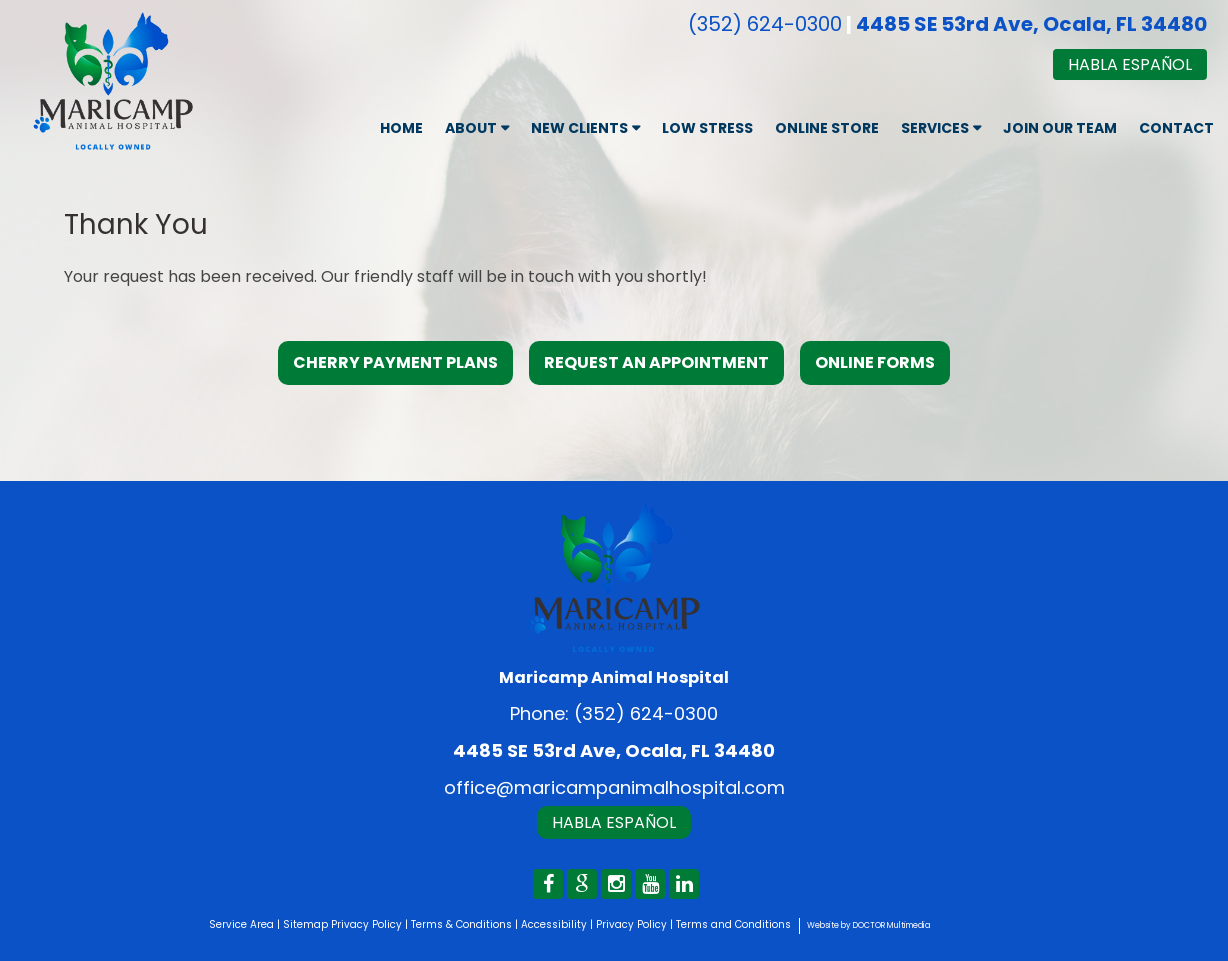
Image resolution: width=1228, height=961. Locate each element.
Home (401, 128)
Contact (1176, 128)
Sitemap (305, 924)
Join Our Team (1060, 128)
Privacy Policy (366, 924)
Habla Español (1130, 64)
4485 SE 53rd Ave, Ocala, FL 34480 (1031, 24)
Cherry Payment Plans (395, 362)
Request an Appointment (656, 362)
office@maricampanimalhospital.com (614, 787)
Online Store (827, 128)
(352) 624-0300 (765, 24)
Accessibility (554, 924)
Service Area (241, 924)
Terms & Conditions (461, 924)
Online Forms (875, 362)
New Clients (579, 128)
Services (935, 128)
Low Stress (707, 128)
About (471, 128)
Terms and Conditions (733, 924)
